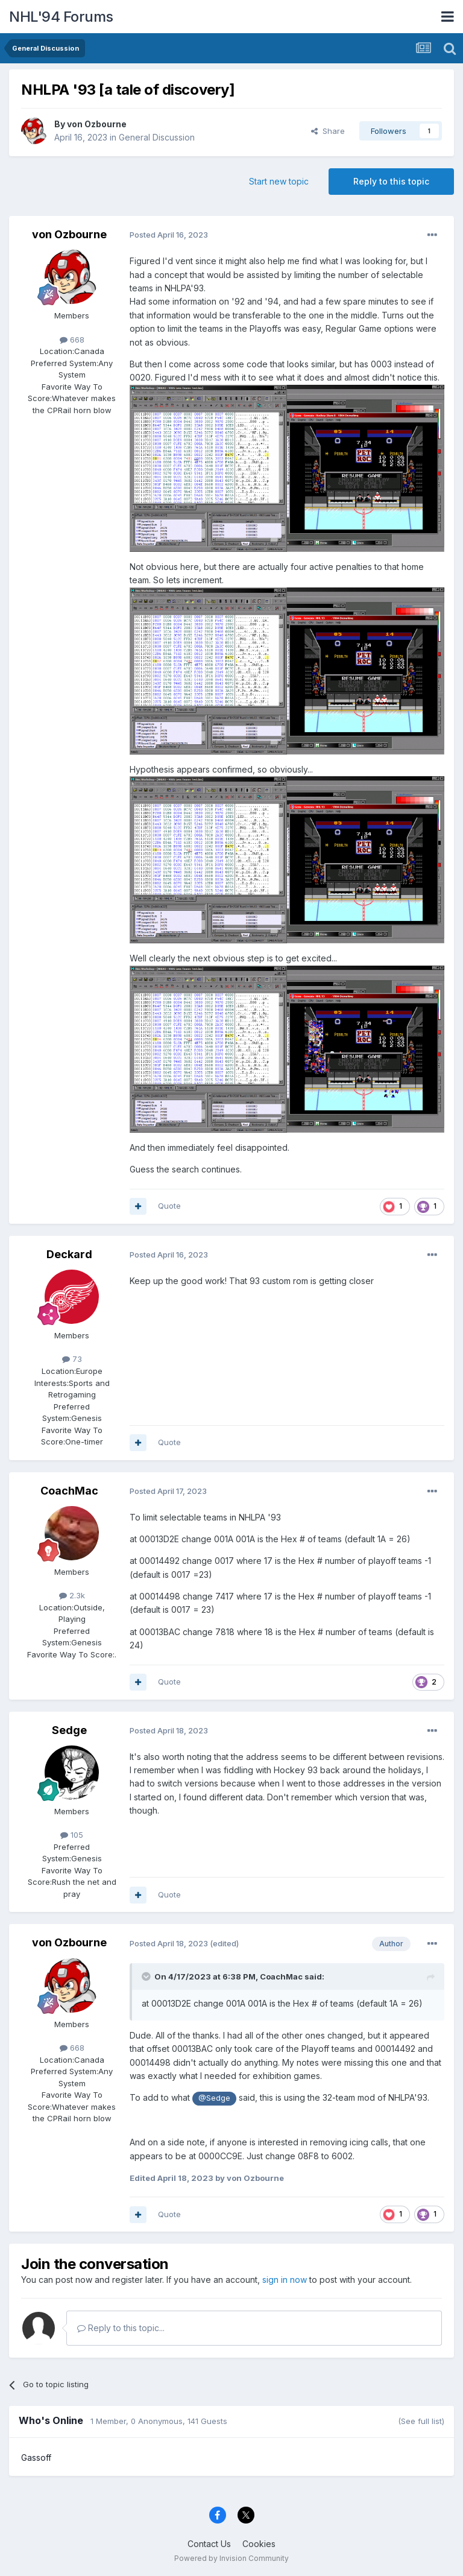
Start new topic (279, 181)
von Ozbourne (97, 124)
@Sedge (214, 2098)
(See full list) (421, 2421)
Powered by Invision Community (231, 2558)
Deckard (69, 1254)
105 (71, 1835)
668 (72, 339)
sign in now (284, 2279)
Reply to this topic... (121, 2328)
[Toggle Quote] (147, 1976)
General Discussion (157, 137)
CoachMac (69, 1490)
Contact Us (209, 2544)
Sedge (69, 1730)
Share (328, 131)
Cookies (259, 2544)
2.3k (72, 1595)
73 (72, 1359)
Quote (169, 1205)
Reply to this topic (391, 181)
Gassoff (36, 2457)
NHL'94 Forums (61, 16)
